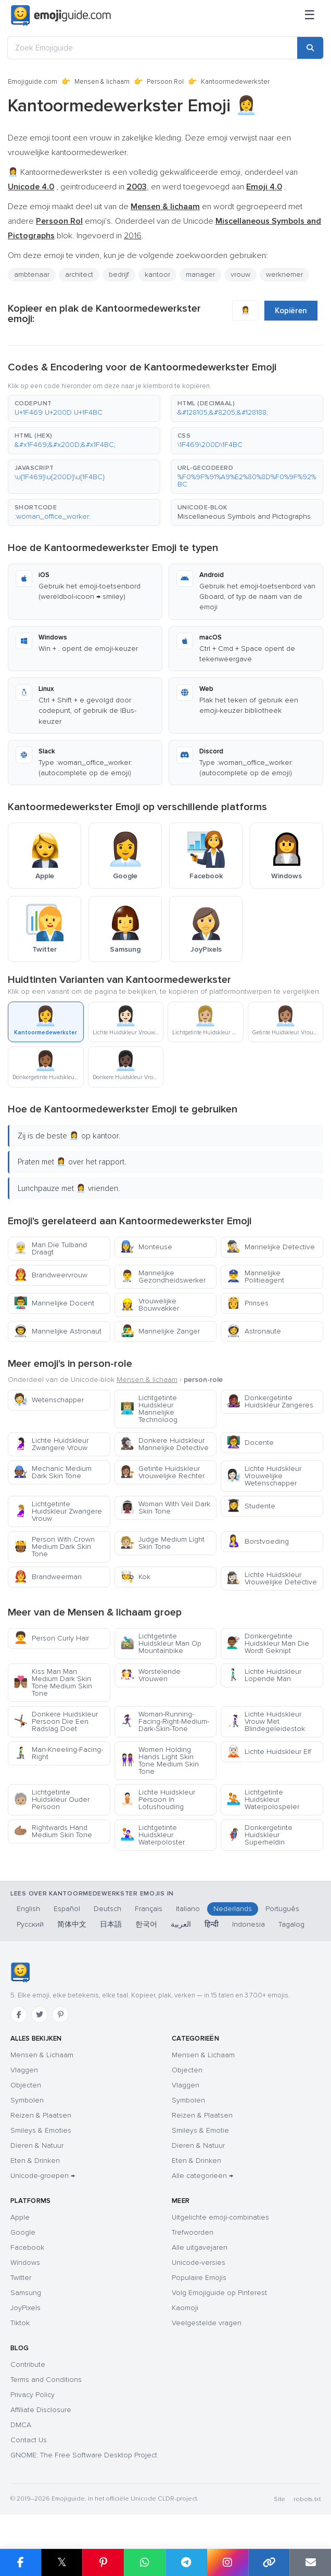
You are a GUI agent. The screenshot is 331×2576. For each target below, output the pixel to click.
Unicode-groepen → (42, 2175)
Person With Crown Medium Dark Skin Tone (54, 1546)
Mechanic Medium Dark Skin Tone (53, 1472)
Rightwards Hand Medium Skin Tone (53, 1831)
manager (200, 274)
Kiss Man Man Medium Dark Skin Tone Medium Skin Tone (53, 1682)
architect (79, 274)
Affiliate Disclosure (40, 2409)
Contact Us (28, 2440)
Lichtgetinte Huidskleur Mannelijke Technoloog (148, 1408)
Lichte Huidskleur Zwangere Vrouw (51, 1444)
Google (22, 2232)
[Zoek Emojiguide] (152, 48)
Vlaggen (24, 2070)
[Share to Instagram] (227, 2562)
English (28, 1908)
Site (279, 2499)
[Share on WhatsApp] (145, 2562)
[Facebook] (18, 2014)
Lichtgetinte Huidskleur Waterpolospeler (262, 1799)
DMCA (20, 2424)
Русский (30, 1924)
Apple (20, 2217)
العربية (181, 1924)
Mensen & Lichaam (41, 2054)
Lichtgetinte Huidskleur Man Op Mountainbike (160, 1643)
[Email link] (310, 2562)
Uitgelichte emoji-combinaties (220, 2217)
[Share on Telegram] (186, 2562)
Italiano (188, 1908)
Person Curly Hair (51, 1638)
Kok (135, 1577)
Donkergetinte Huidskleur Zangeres (269, 1401)
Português (282, 1908)
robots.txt (307, 2499)
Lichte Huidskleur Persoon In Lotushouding (157, 1799)
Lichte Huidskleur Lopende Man (263, 1675)
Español (67, 1908)
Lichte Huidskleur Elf (268, 1752)
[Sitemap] (310, 15)
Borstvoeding (257, 1541)
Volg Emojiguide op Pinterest (219, 2292)
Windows (25, 2262)
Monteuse (146, 1247)
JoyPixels (25, 2307)
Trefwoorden (192, 2232)
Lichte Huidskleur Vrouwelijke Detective (271, 1578)
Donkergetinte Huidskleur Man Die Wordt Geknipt (267, 1643)
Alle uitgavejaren (199, 2247)
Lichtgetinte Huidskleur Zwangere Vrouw (58, 1511)
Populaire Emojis (199, 2277)
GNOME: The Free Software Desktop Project (83, 2455)
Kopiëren (291, 310)
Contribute (27, 2364)
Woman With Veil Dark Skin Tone (165, 1508)
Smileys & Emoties (40, 2130)
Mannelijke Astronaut (57, 1331)
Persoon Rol (165, 82)
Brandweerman (48, 1577)
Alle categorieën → (202, 2175)
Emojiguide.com (32, 82)
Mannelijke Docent (54, 1303)
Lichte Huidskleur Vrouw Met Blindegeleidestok (265, 1721)
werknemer (284, 274)
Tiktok (20, 2322)
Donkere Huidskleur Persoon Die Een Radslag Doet (56, 1721)
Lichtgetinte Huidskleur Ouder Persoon (52, 1799)
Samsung (25, 2292)
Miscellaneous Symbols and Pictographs (244, 516)
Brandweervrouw (50, 1275)
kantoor (157, 274)
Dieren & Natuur (36, 2145)
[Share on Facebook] (20, 2562)
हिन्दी (212, 1924)
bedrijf (119, 274)
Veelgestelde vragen (206, 2322)
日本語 (111, 1924)
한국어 (146, 1924)
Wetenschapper (49, 1400)
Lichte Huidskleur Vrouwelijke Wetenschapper (263, 1476)
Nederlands (232, 1908)
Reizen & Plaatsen (40, 2115)
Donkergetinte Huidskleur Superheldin (259, 1835)
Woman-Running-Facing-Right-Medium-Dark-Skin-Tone (164, 1721)
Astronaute (253, 1331)
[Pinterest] (60, 2014)
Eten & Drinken (35, 2160)
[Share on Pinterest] (103, 2562)
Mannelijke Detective (270, 1247)
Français (148, 1908)
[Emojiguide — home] (60, 15)
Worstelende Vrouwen (150, 1675)
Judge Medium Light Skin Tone (162, 1543)
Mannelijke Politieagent (255, 1276)
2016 (133, 235)
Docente (250, 1443)
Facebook (27, 2247)
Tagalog (291, 1924)
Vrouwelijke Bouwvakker (149, 1305)
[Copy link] (269, 2562)
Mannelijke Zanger (160, 1331)
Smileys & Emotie (200, 2130)
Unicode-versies (198, 2262)
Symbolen (27, 2100)
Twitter (20, 2277)
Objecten (25, 2085)
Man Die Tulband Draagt (50, 1248)
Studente (250, 1506)
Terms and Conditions (46, 2379)
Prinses (247, 1303)
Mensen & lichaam (102, 82)
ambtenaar (31, 274)
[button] (84, 408)
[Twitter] (39, 2014)
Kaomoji (185, 2307)
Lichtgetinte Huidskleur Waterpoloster (152, 1835)
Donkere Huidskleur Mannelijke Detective (164, 1444)
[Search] (310, 48)
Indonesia (248, 1924)
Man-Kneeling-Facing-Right (58, 1753)
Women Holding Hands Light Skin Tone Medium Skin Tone (159, 1760)
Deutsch (107, 1908)
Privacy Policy (32, 2394)
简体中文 (71, 1924)
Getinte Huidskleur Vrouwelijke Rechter (162, 1472)
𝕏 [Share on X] (62, 2562)
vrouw (240, 274)
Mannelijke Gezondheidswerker (163, 1276)
